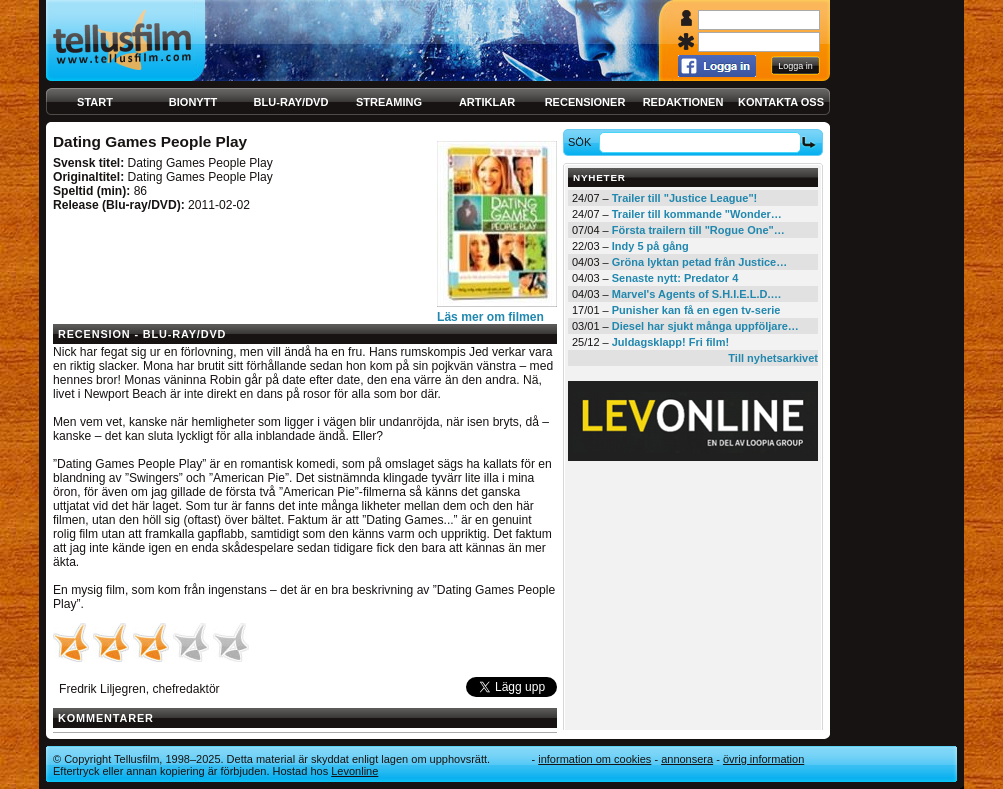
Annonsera (687, 759)
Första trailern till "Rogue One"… (698, 230)
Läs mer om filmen (490, 317)
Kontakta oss (781, 102)
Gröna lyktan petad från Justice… (699, 262)
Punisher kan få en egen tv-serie (696, 310)
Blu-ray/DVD (291, 102)
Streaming (389, 102)
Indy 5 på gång (650, 246)
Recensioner (585, 102)
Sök (582, 142)
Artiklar (487, 102)
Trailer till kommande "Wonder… (697, 214)
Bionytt (193, 102)
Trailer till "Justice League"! (685, 198)
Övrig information (763, 759)
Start (95, 102)
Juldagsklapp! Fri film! (670, 342)
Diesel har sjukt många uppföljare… (705, 326)
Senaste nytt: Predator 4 (675, 278)
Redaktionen (683, 102)
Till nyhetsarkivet (773, 358)
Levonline (354, 771)
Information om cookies (594, 759)
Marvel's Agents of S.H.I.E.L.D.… (697, 294)
